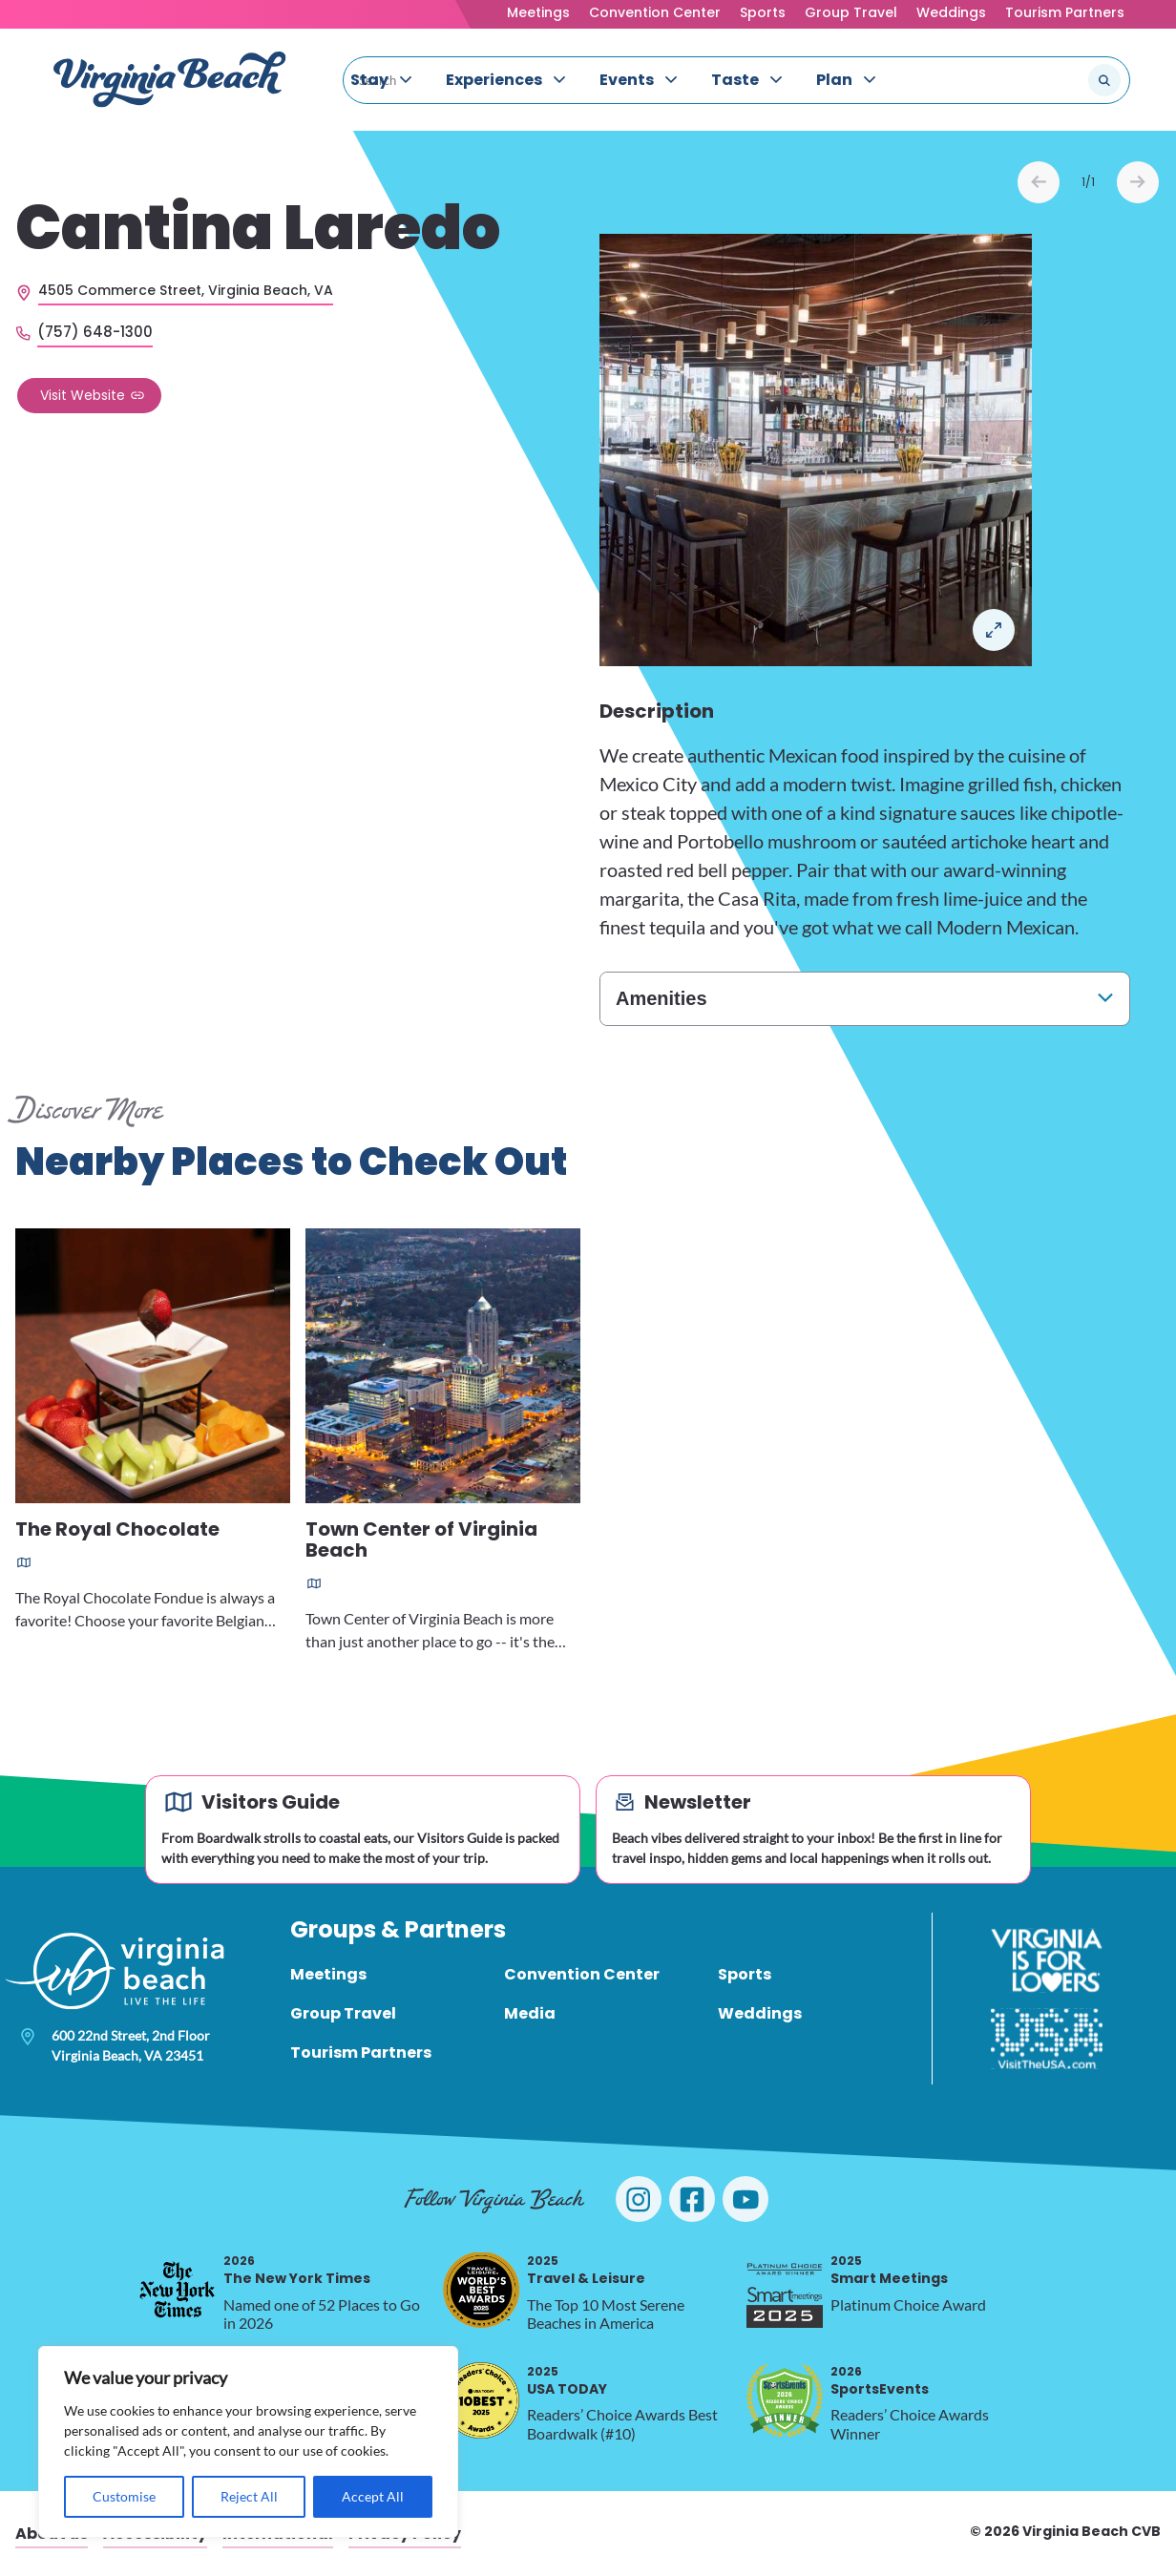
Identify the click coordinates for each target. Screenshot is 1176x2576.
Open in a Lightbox (994, 630)
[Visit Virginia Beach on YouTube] (745, 2199)
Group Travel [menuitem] (343, 2013)
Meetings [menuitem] (328, 1974)
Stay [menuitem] (369, 80)
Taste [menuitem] (735, 80)
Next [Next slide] (1138, 182)
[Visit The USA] (1046, 2038)
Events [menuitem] (626, 80)
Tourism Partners (1064, 12)
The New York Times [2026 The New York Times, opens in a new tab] (296, 2270)
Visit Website (82, 395)
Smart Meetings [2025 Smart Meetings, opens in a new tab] (889, 2270)
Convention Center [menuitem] (582, 1974)
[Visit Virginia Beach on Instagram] (639, 2199)
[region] (248, 2442)
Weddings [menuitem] (760, 2013)
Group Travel (851, 12)
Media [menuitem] (530, 2013)
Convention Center (655, 12)
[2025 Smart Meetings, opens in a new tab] (784, 2289)
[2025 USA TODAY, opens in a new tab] (481, 2400)
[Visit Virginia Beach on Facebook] (692, 2199)
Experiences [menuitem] (494, 80)
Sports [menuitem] (744, 1974)
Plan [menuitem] (834, 80)
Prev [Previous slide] (1039, 182)
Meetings (538, 12)
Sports (763, 12)
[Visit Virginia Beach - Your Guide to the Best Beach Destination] (170, 79)
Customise (124, 2496)
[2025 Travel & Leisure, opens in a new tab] (481, 2289)
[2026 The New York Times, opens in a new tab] (177, 2289)
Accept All (373, 2496)
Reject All (249, 2496)
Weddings (951, 12)
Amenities (661, 998)
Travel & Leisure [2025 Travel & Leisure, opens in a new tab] (586, 2270)
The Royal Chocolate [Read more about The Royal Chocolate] (117, 1530)
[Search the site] (1040, 80)
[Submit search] (1104, 80)
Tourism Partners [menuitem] (360, 2052)
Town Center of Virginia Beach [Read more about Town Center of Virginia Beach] (421, 1540)
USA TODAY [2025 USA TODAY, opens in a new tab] (567, 2380)
